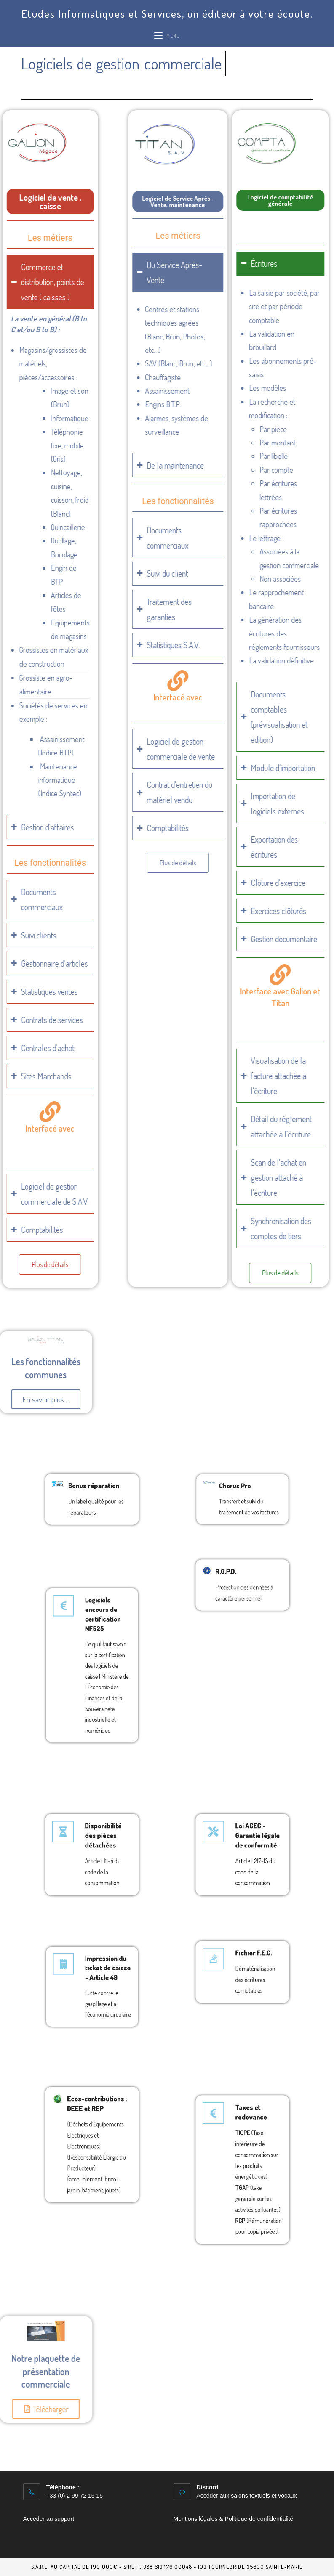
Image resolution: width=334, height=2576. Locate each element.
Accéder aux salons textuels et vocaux (247, 2495)
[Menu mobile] (167, 36)
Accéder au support (48, 2518)
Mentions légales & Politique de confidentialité (234, 2518)
